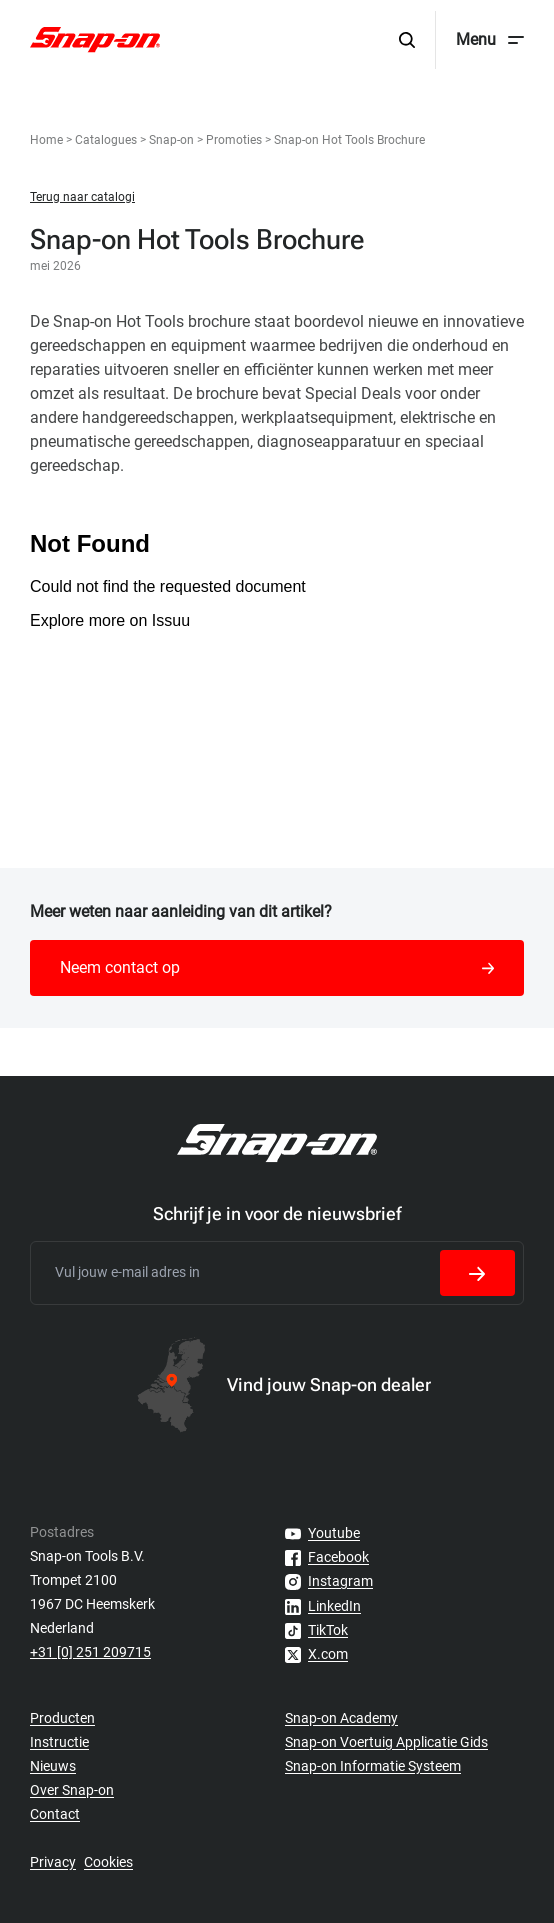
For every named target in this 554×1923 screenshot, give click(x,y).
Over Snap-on (72, 1790)
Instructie (59, 1742)
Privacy (53, 1862)
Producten (62, 1718)
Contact (55, 1814)
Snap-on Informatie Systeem (373, 1766)
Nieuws (53, 1766)
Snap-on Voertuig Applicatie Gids (386, 1742)
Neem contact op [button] (277, 967)
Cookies (108, 1862)
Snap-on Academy (341, 1718)
